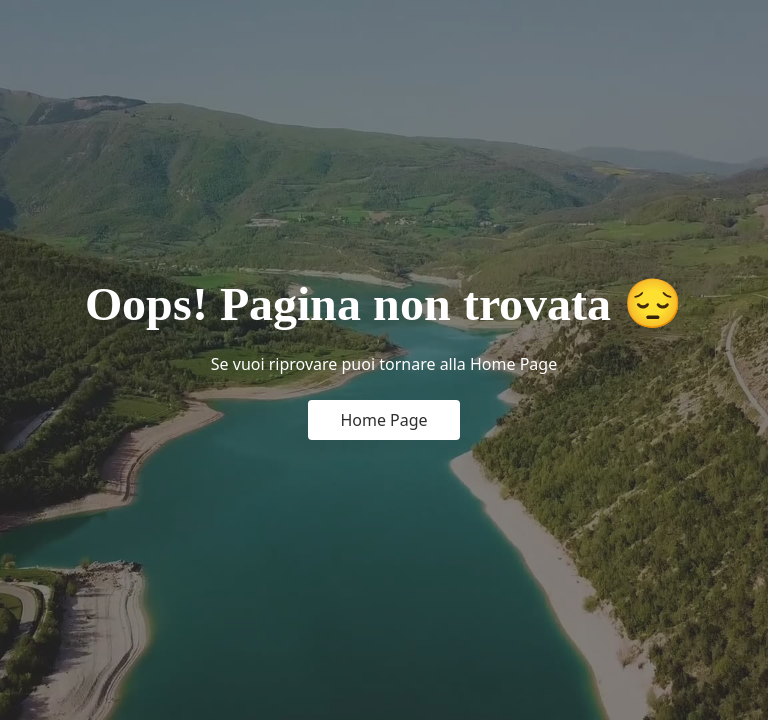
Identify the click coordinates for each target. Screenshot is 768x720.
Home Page (383, 420)
